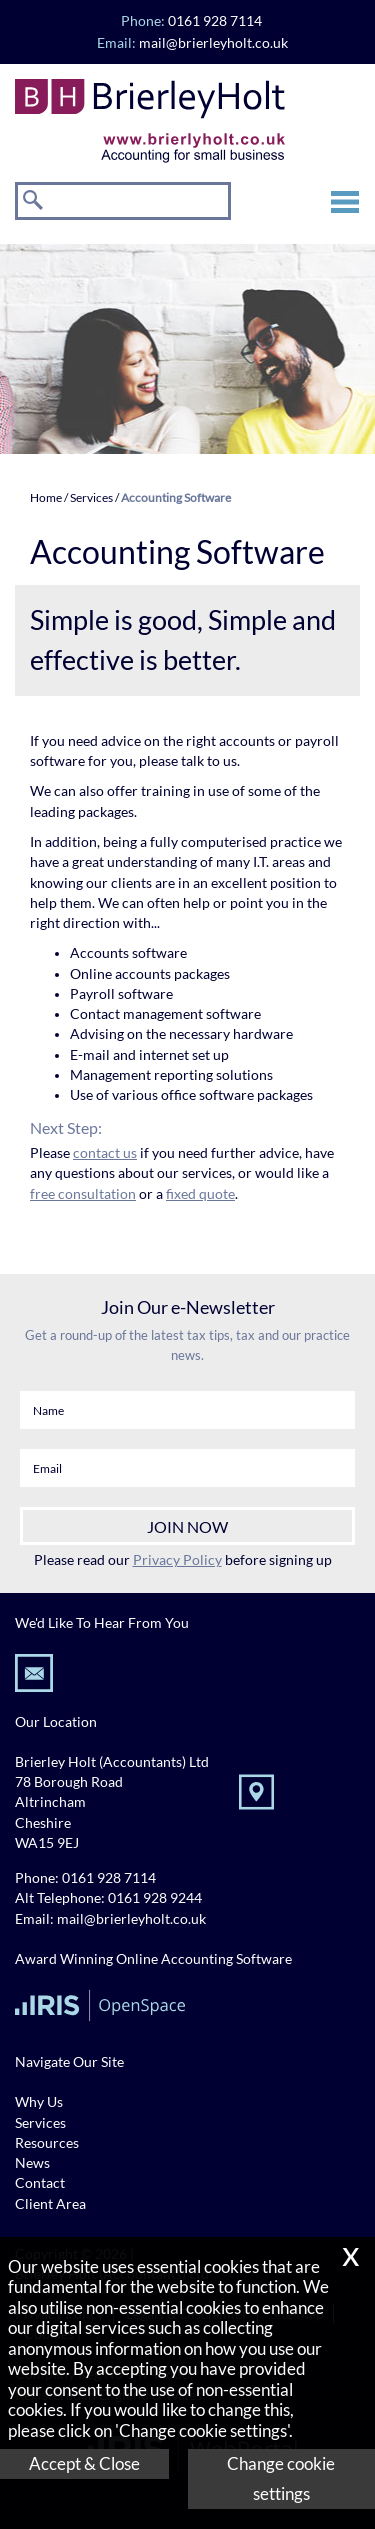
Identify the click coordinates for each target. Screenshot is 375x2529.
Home (46, 497)
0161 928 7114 (109, 1878)
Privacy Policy (177, 1559)
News (32, 2163)
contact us (105, 1153)
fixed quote (200, 1194)
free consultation (83, 1194)
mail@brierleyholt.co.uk (213, 43)
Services (91, 497)
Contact (40, 2183)
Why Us (39, 2102)
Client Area (50, 2204)
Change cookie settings (281, 2478)
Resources (47, 2143)
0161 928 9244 (155, 1898)
